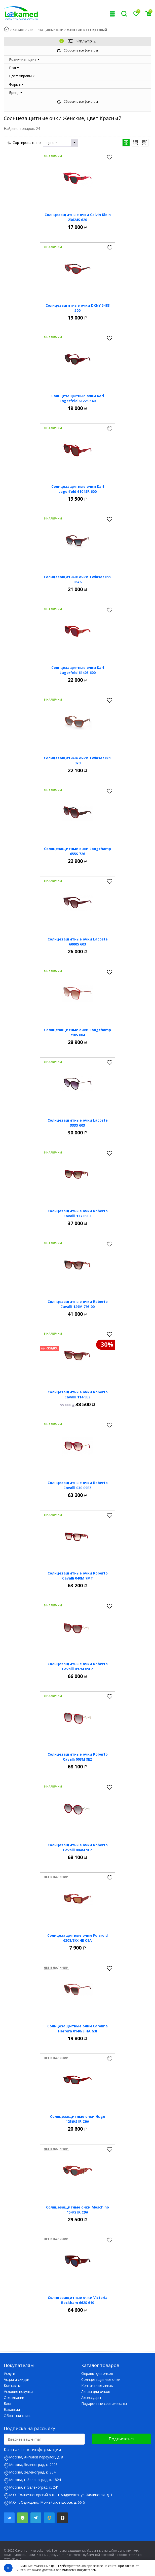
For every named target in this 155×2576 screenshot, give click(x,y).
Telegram (35, 2517)
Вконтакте (9, 2517)
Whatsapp (22, 2517)
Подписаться (121, 2439)
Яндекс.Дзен (62, 2517)
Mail (49, 2517)
